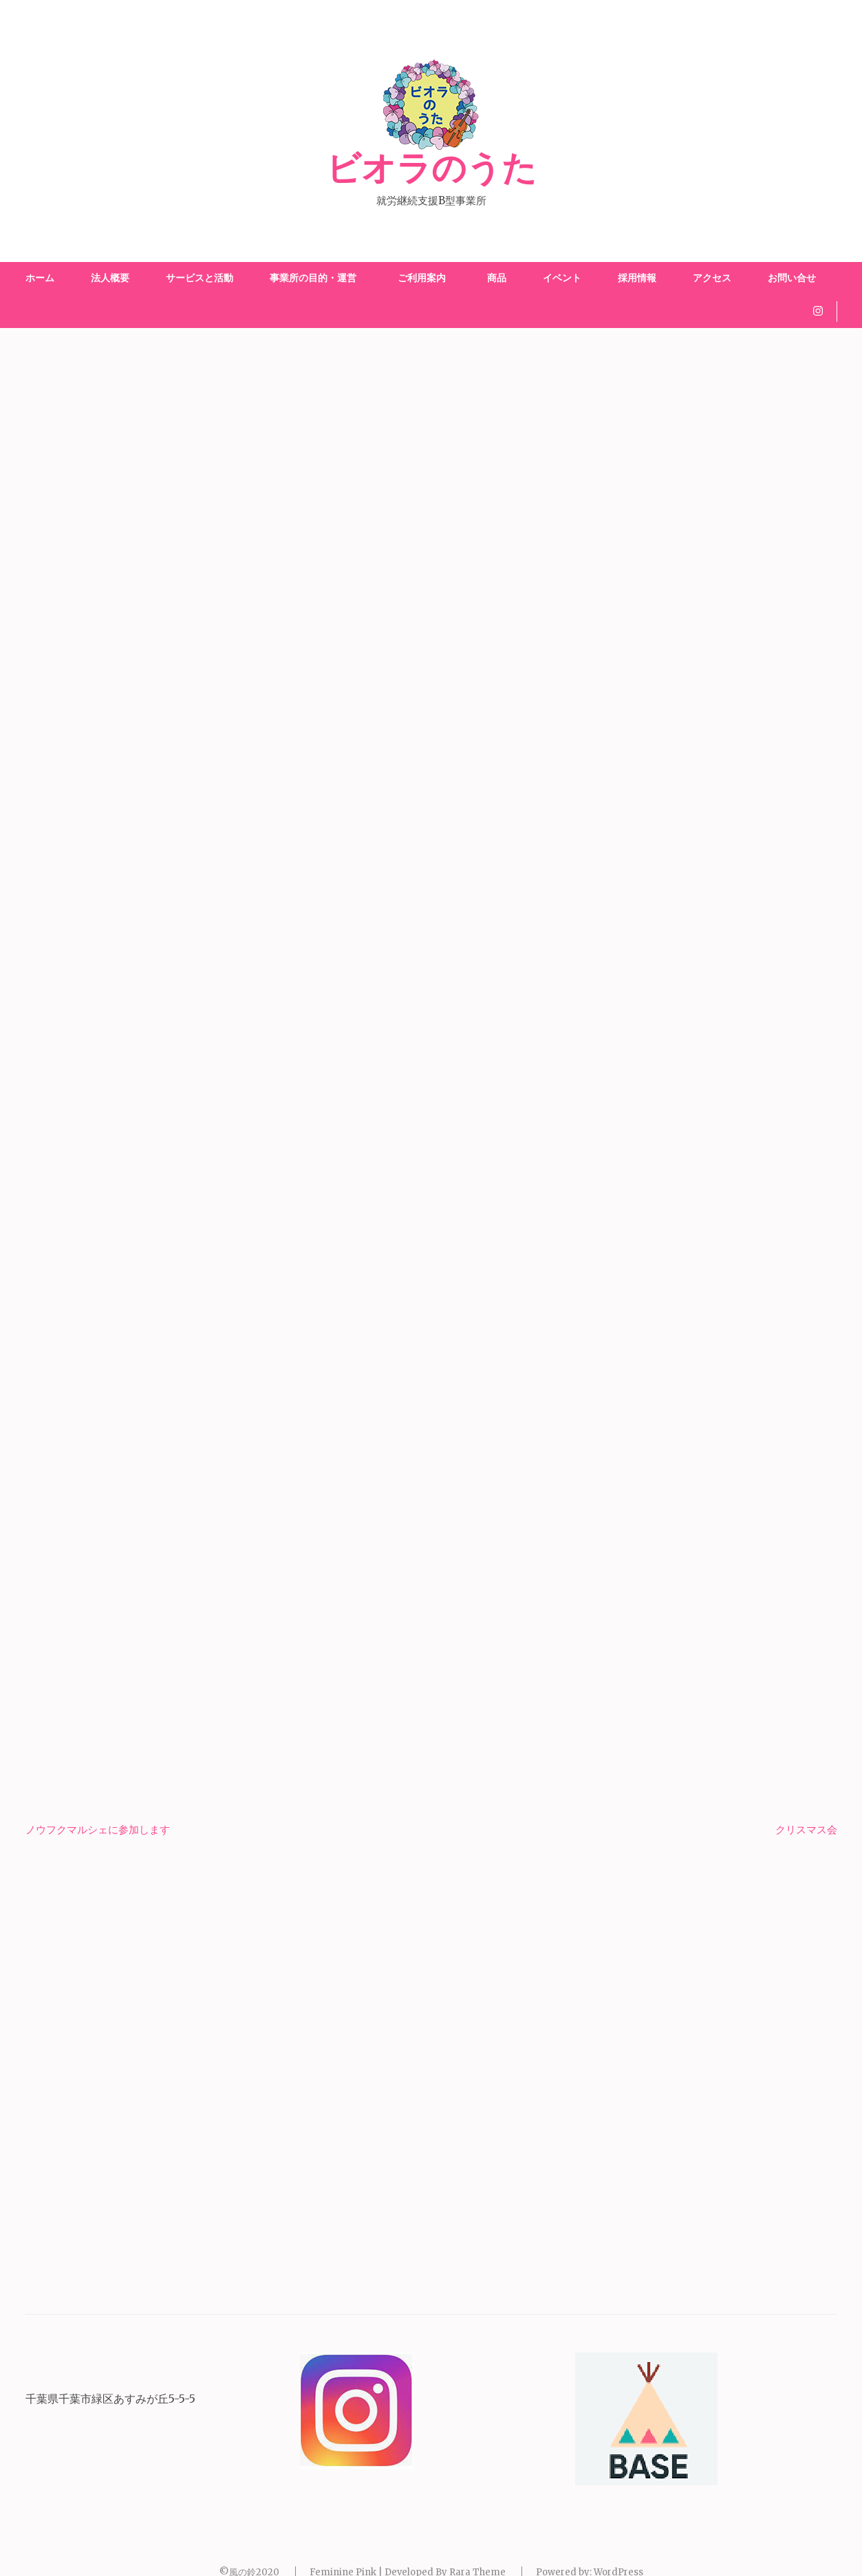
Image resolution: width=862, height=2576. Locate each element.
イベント (562, 278)
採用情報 (637, 278)
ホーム (39, 278)
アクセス (712, 278)
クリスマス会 (806, 1829)
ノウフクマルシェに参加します (97, 1829)
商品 (496, 278)
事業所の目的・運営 (313, 278)
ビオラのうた (431, 169)
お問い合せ (792, 278)
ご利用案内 (424, 278)
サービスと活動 (199, 278)
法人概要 (110, 278)
